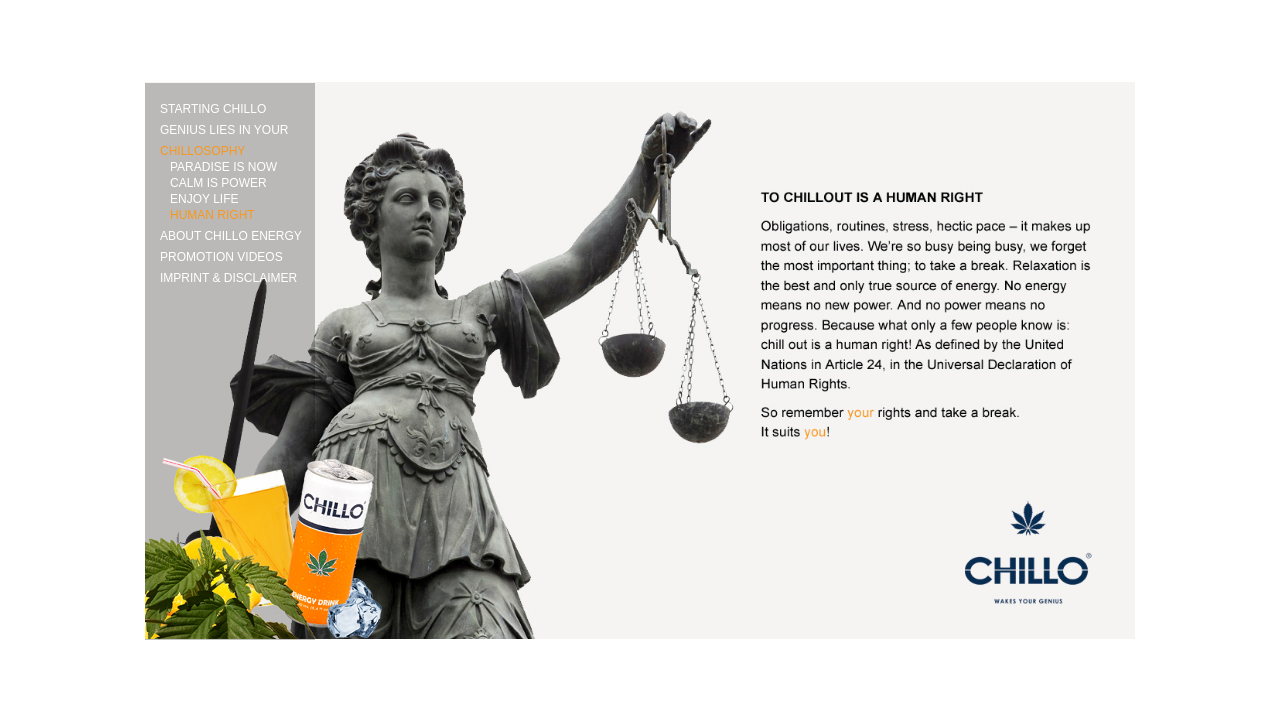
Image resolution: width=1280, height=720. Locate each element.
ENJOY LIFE (204, 199)
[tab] (237, 128)
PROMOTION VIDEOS (221, 257)
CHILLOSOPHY (202, 151)
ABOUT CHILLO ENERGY (231, 236)
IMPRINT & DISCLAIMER (228, 278)
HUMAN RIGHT (212, 215)
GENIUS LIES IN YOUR (224, 130)
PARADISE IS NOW (223, 167)
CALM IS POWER (218, 183)
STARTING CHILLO (213, 109)
